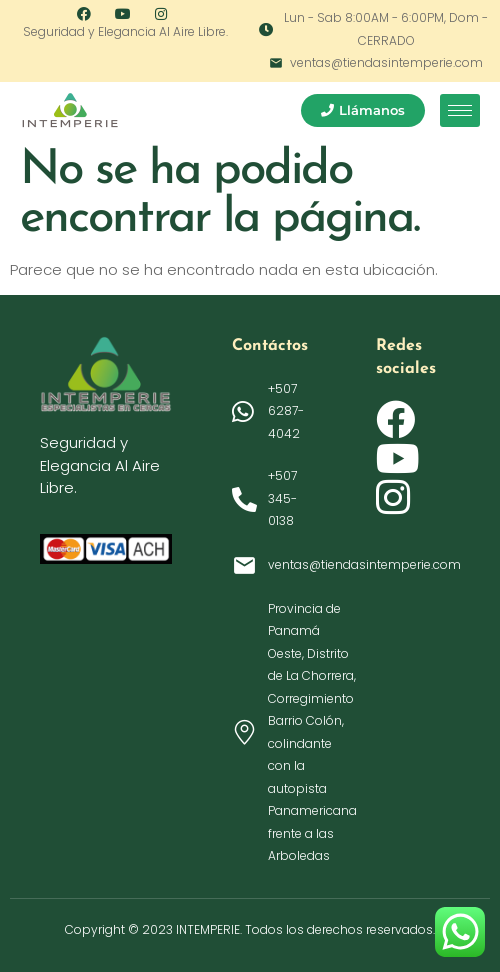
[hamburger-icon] (460, 110)
